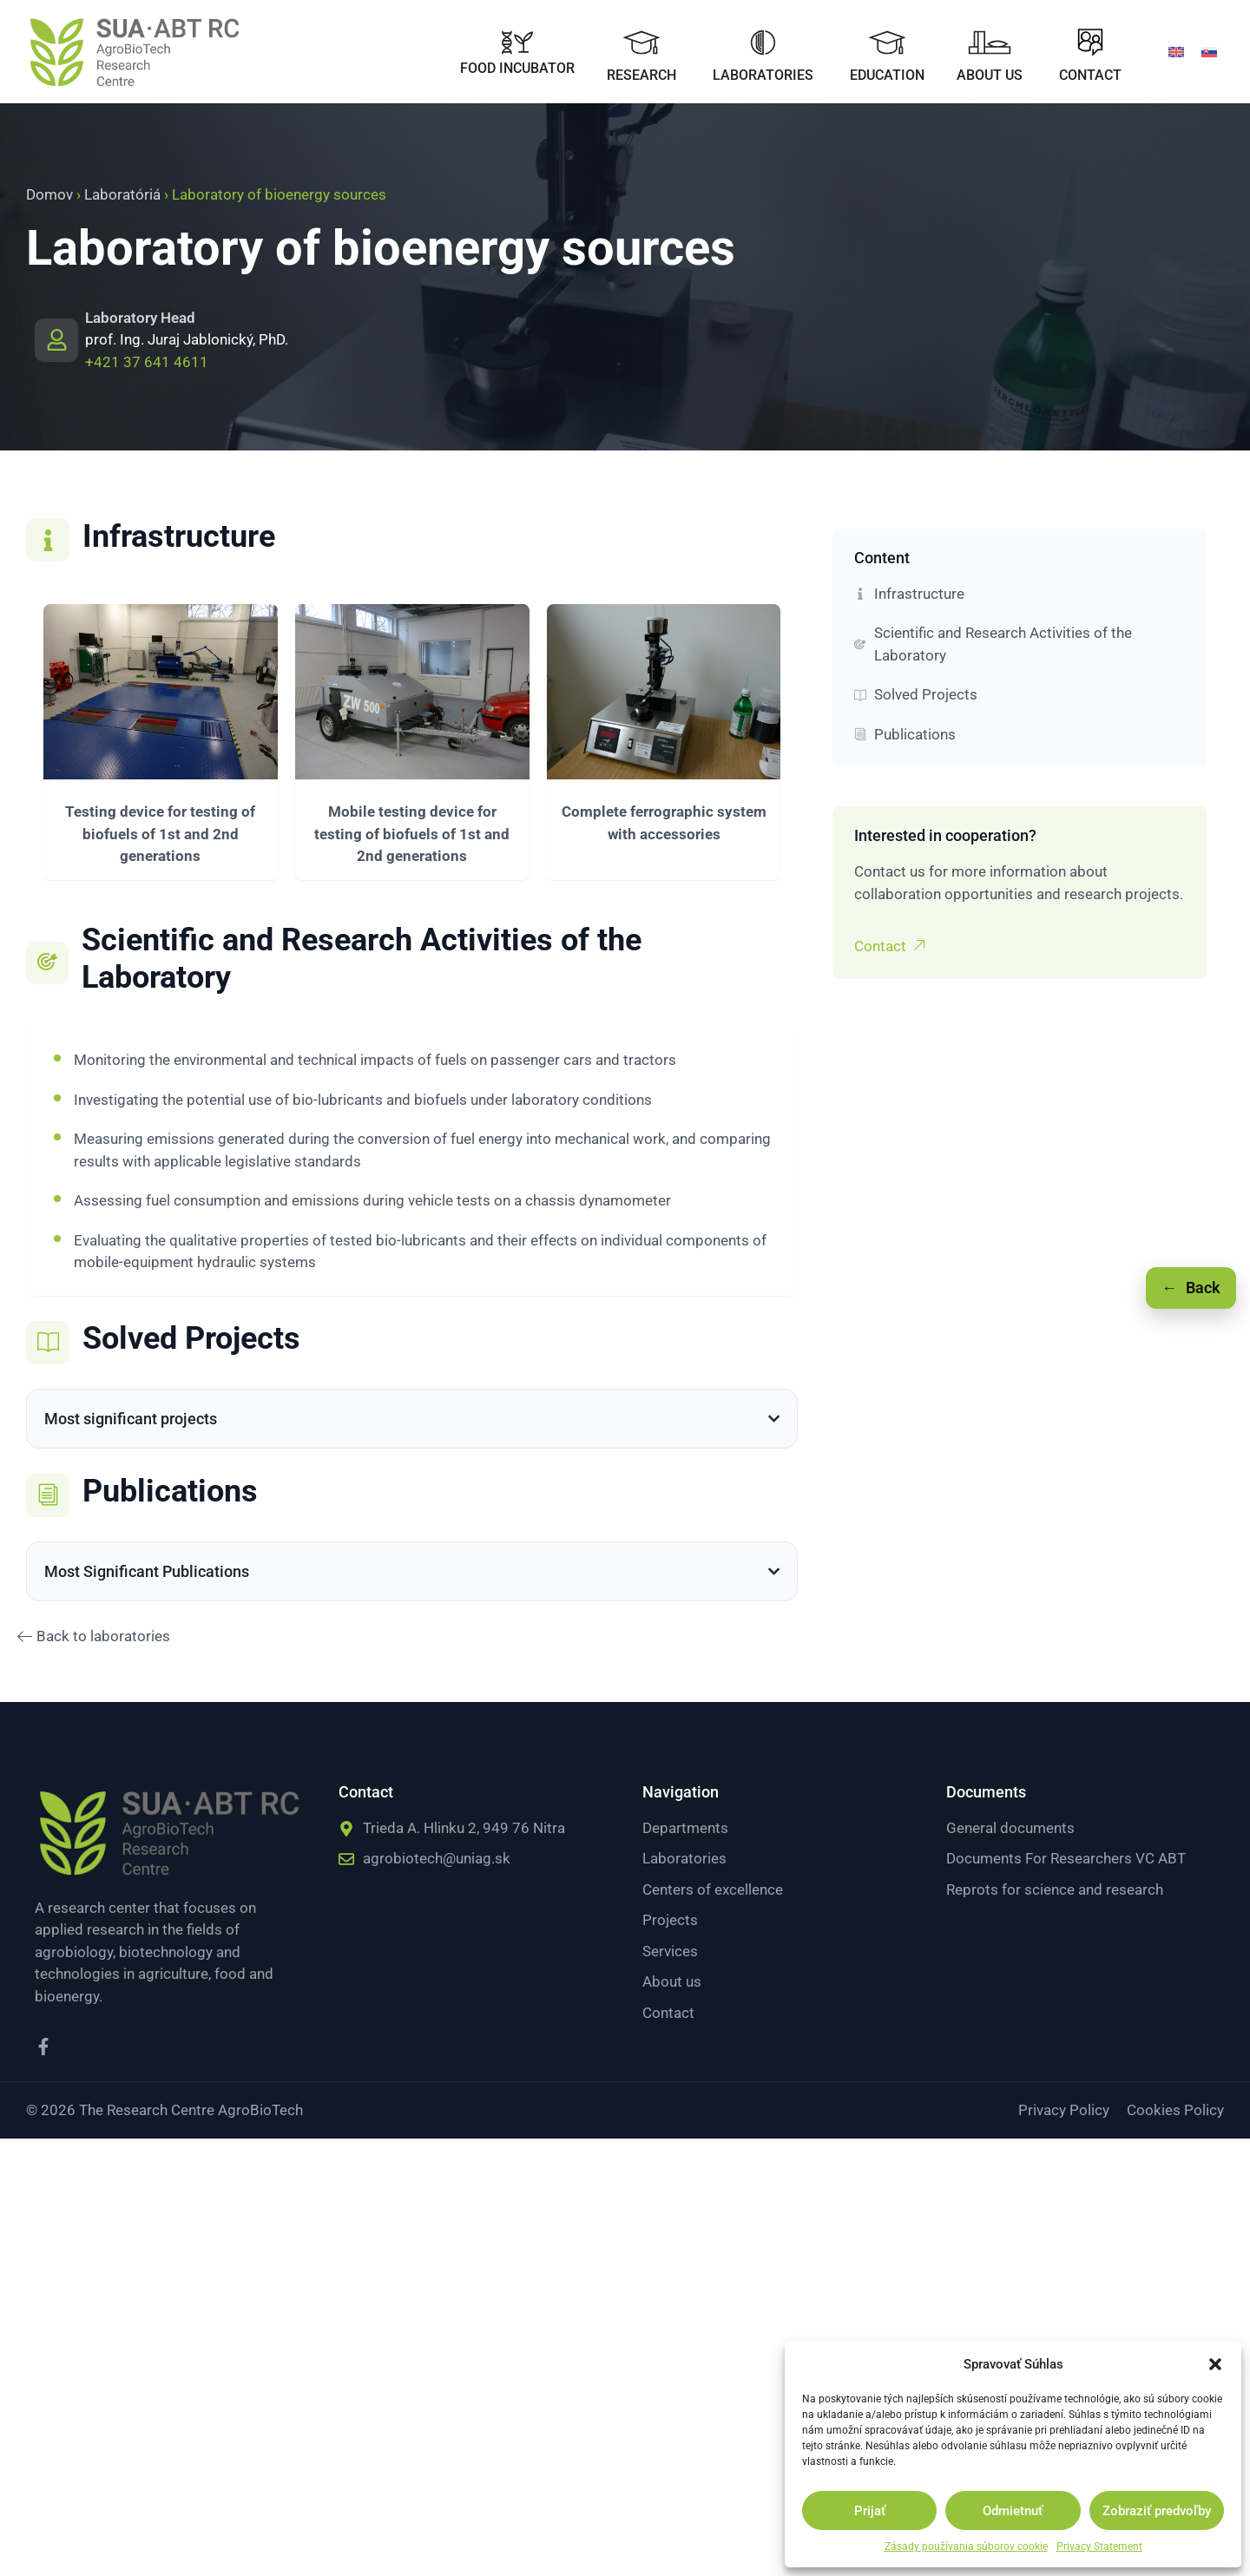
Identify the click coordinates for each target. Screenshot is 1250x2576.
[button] (1215, 2364)
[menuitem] (1176, 51)
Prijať (869, 2511)
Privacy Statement (1099, 2546)
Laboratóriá (122, 194)
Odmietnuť (1013, 2511)
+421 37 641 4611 (146, 362)
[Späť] (1191, 1288)
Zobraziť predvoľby (1156, 2511)
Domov (49, 194)
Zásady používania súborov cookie (966, 2546)
